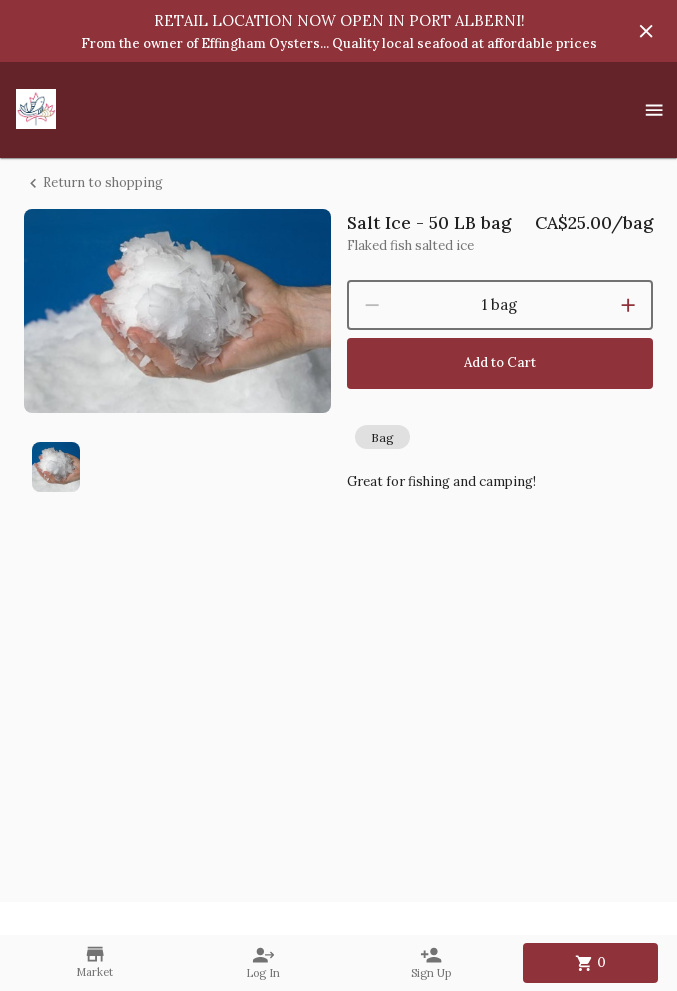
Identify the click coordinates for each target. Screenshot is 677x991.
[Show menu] (654, 110)
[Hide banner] (646, 31)
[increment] (628, 305)
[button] (382, 437)
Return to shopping (93, 183)
